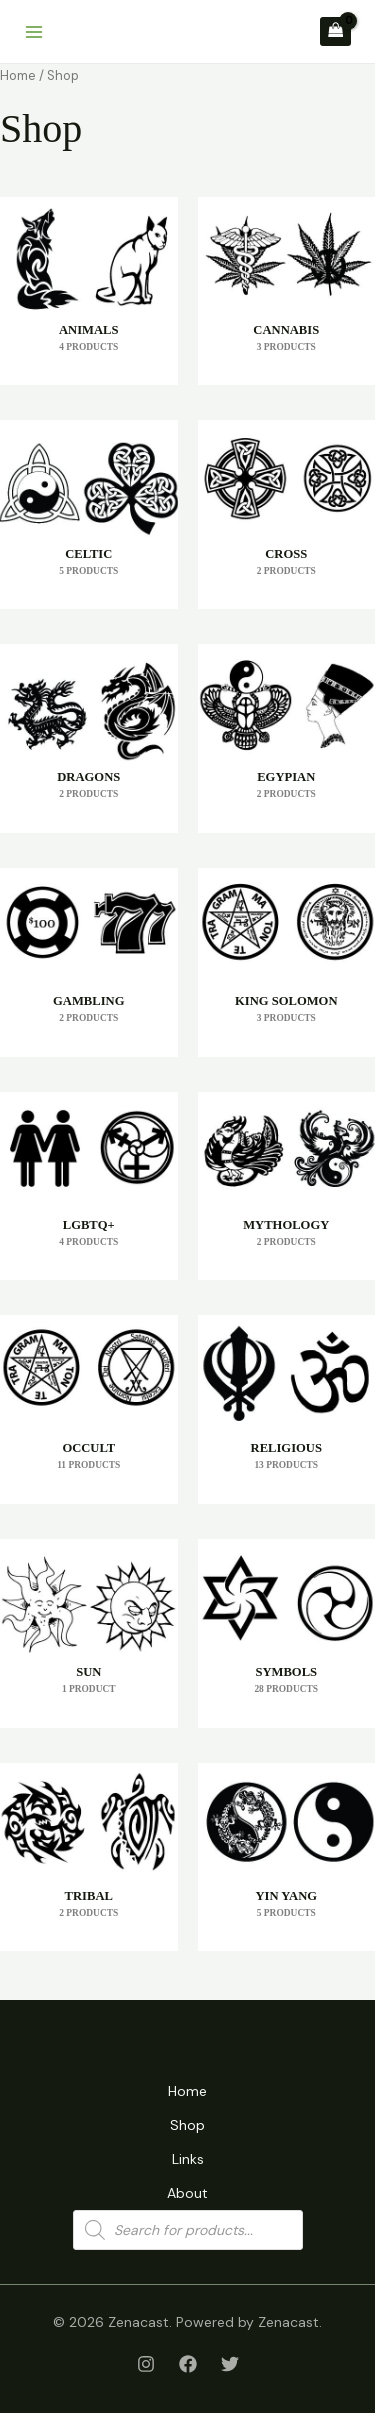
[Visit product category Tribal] (89, 1857)
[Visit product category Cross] (287, 514)
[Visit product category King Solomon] (287, 962)
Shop (187, 2125)
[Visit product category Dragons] (89, 738)
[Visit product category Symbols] (287, 1633)
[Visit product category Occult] (89, 1409)
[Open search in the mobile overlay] (188, 2230)
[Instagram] (146, 2364)
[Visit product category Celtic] (89, 514)
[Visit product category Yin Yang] (287, 1857)
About (187, 2193)
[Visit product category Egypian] (287, 738)
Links (188, 2159)
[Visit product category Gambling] (89, 962)
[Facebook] (188, 2364)
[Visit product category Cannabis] (287, 291)
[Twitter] (230, 2364)
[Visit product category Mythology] (287, 1186)
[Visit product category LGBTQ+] (89, 1186)
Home (18, 75)
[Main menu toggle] (34, 32)
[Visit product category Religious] (287, 1409)
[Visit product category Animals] (89, 291)
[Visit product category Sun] (89, 1633)
